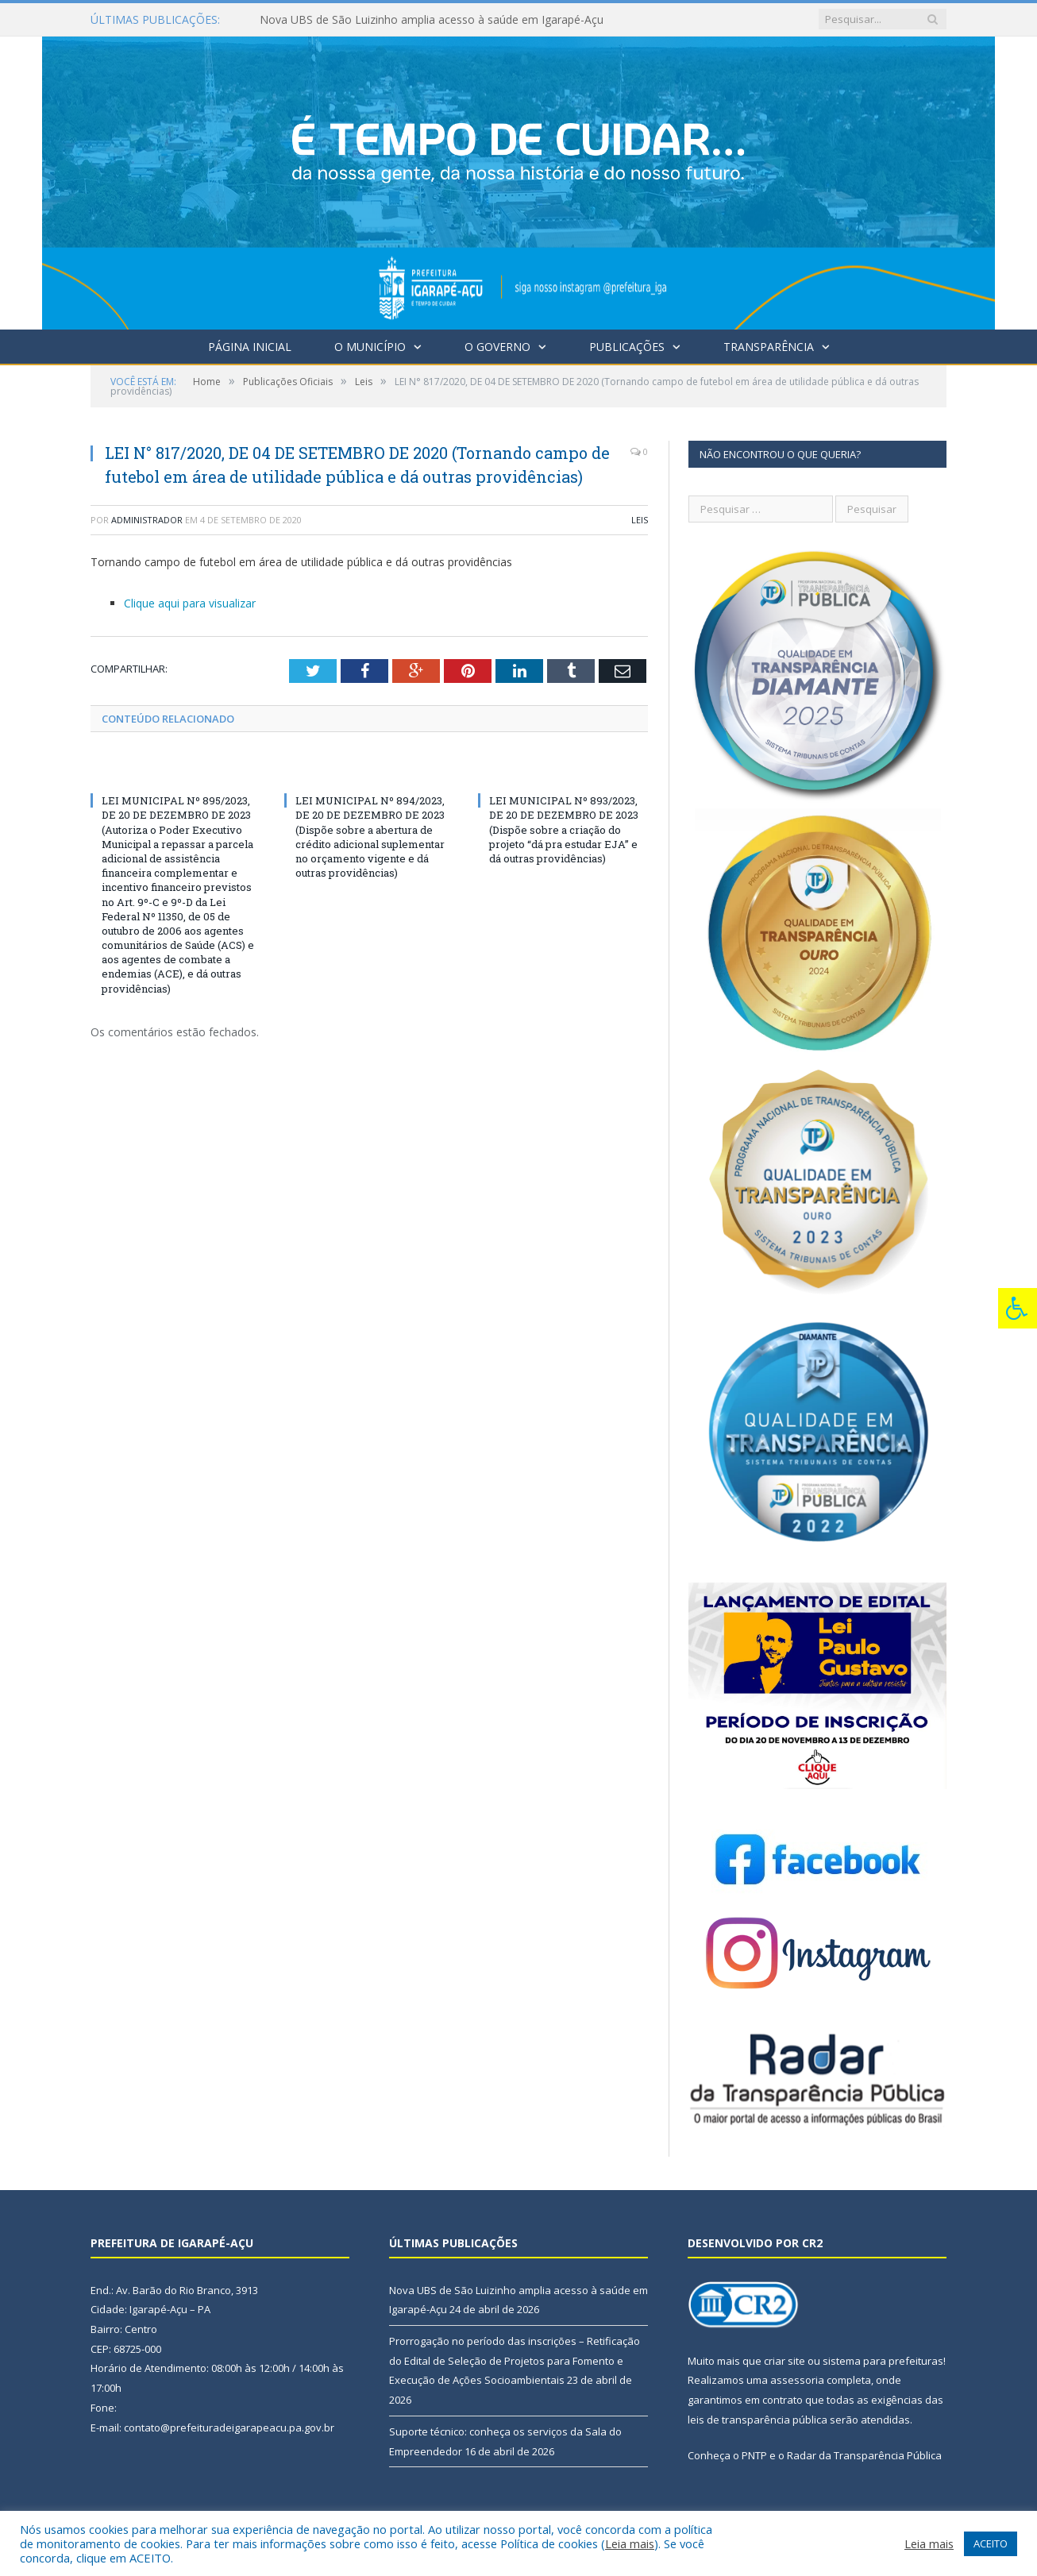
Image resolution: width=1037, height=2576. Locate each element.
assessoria (797, 2380)
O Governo (497, 346)
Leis (639, 520)
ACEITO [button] (990, 2543)
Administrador (147, 520)
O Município (370, 346)
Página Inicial (249, 346)
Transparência (768, 346)
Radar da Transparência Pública (864, 2455)
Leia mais (629, 2543)
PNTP (754, 2455)
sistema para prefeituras (883, 2361)
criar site (784, 2361)
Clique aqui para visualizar (190, 603)
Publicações (627, 346)
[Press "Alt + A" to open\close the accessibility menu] (1017, 1308)
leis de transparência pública (757, 2419)
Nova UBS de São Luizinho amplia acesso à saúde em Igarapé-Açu (431, 20)
